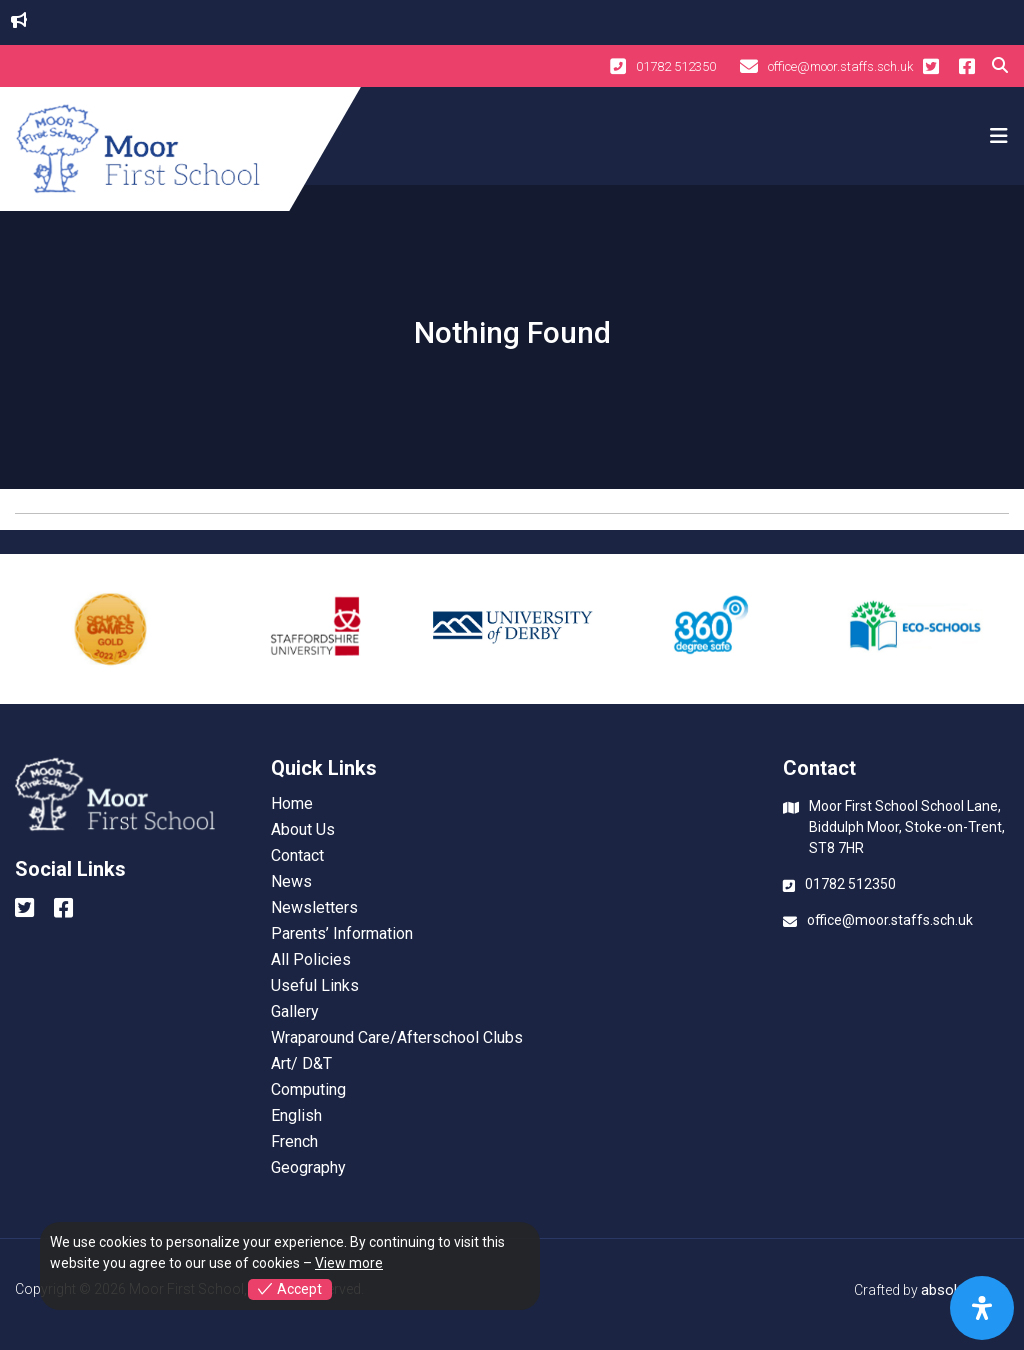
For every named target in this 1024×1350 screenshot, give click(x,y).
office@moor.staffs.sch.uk (826, 66)
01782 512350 (663, 66)
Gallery (295, 1012)
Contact (297, 856)
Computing (308, 1090)
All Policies (311, 960)
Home (292, 804)
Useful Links (315, 986)
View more (349, 1263)
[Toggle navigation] (996, 136)
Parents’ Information (342, 934)
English (296, 1116)
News (291, 882)
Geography (308, 1168)
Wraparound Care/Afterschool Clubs (397, 1038)
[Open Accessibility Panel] (982, 1308)
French (294, 1142)
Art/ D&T (301, 1064)
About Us (303, 830)
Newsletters (314, 908)
